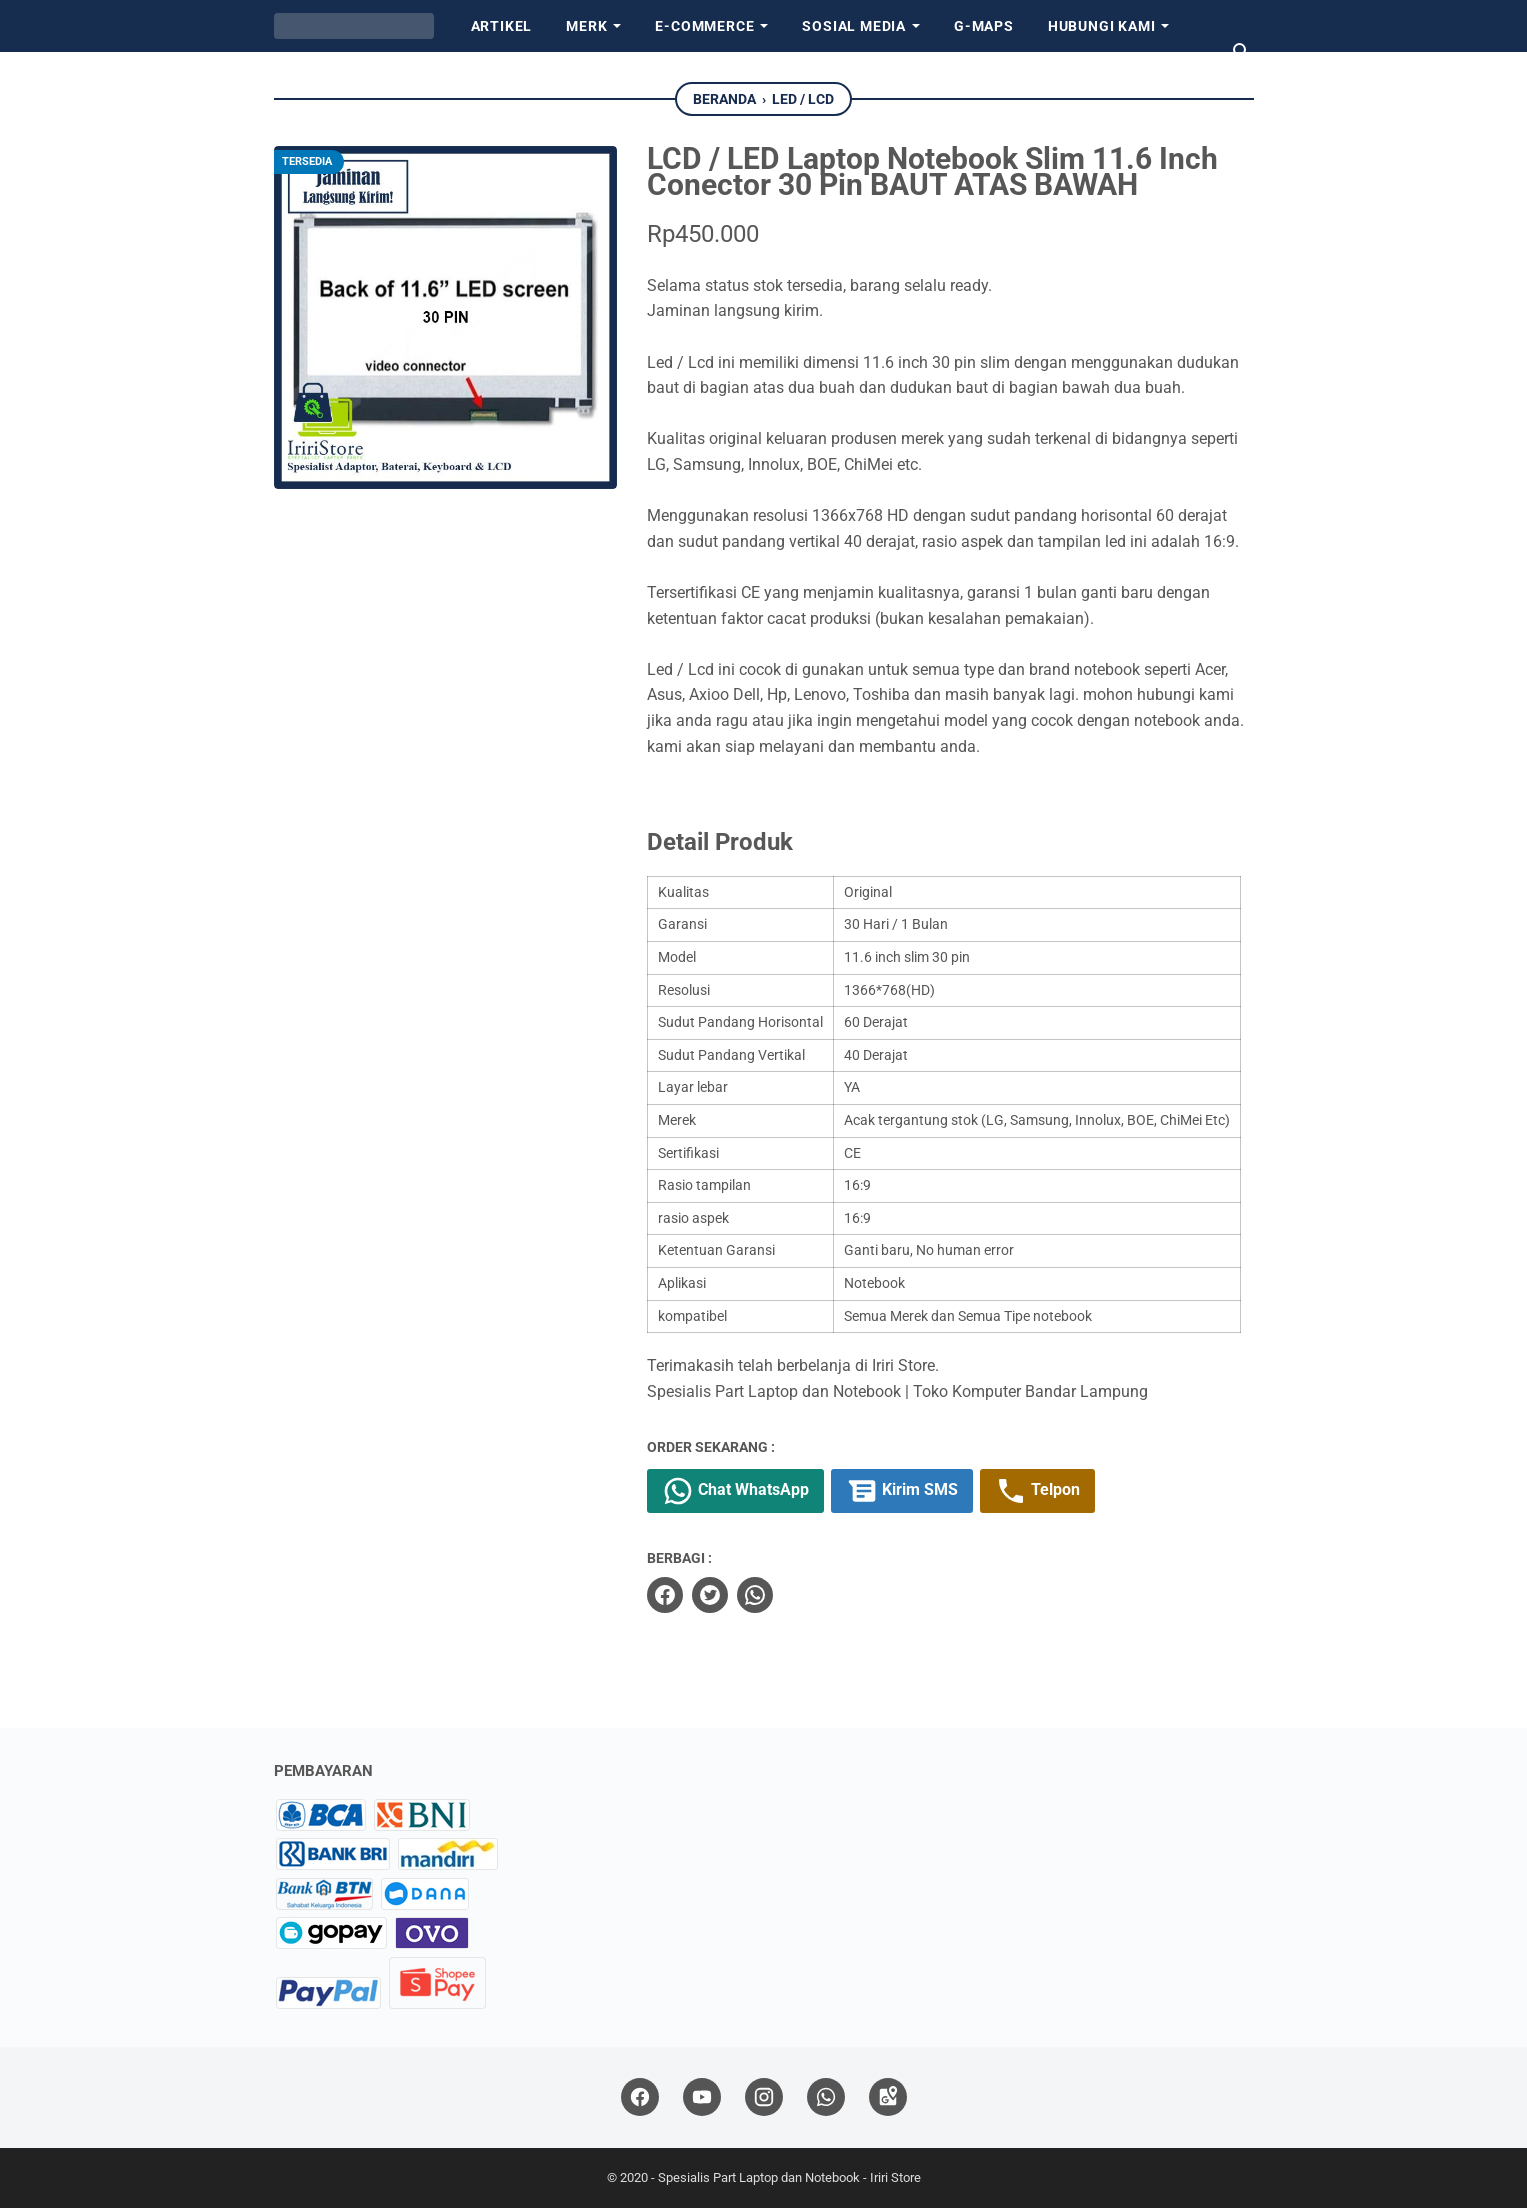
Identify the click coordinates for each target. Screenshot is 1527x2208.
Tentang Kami (346, 78)
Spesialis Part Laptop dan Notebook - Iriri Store (789, 2177)
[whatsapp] (755, 1595)
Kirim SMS (902, 1491)
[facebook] (665, 1595)
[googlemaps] (888, 2097)
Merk (586, 26)
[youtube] (702, 2097)
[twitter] (710, 1595)
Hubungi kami (1102, 26)
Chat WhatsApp (735, 1491)
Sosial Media (854, 26)
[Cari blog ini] (1242, 52)
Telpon (1037, 1491)
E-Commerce (704, 26)
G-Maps (984, 26)
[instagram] (764, 2097)
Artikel (502, 26)
